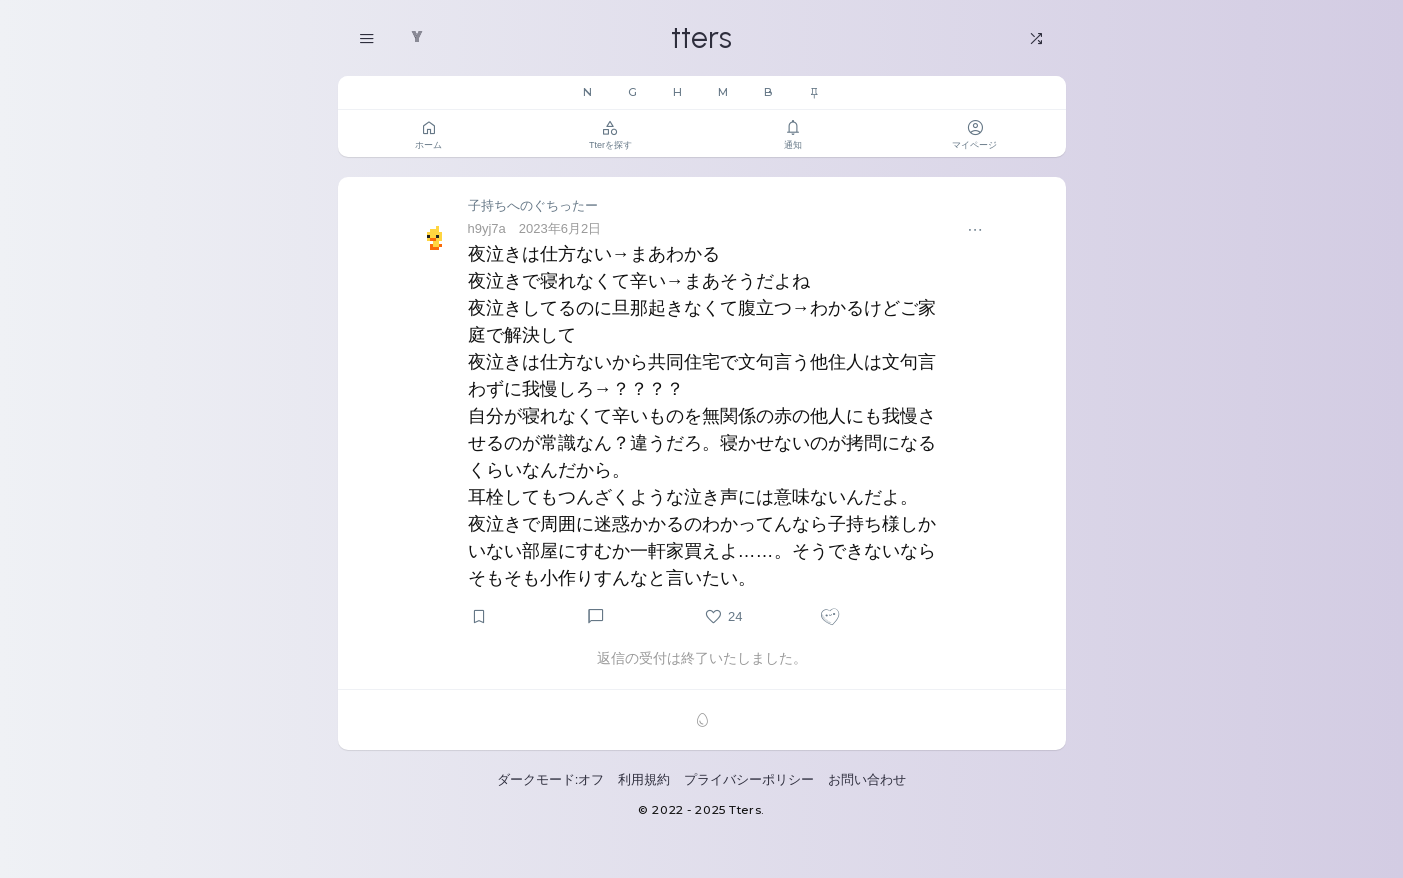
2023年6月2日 (560, 228)
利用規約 (644, 779)
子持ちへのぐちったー (533, 205)
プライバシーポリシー (749, 779)
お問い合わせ (867, 779)
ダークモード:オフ (551, 779)
